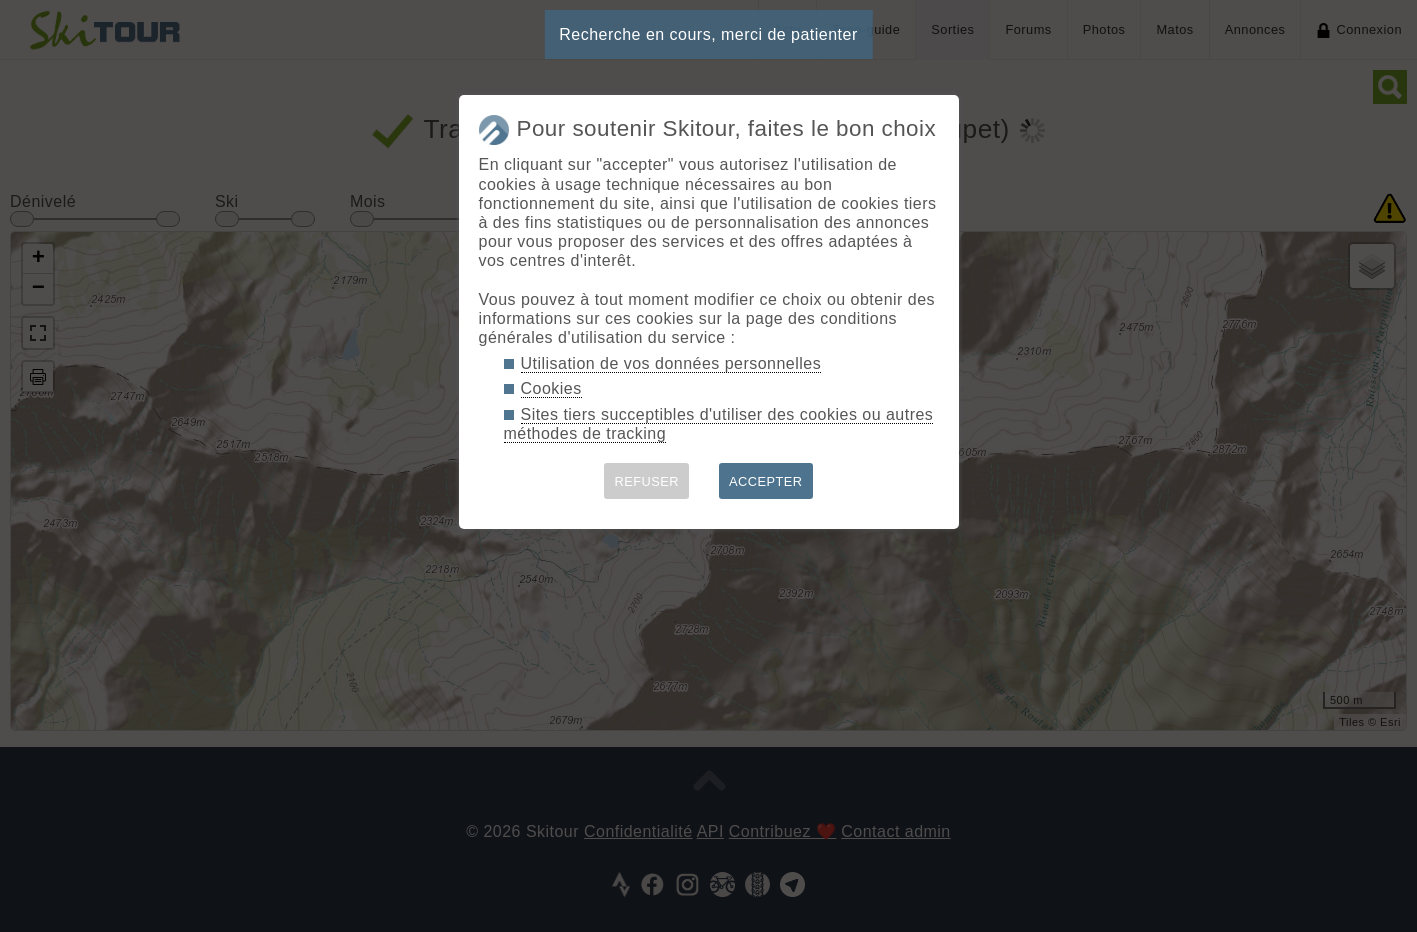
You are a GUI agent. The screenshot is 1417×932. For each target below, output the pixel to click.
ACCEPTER (766, 481)
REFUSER (646, 481)
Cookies (551, 388)
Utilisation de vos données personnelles (671, 363)
